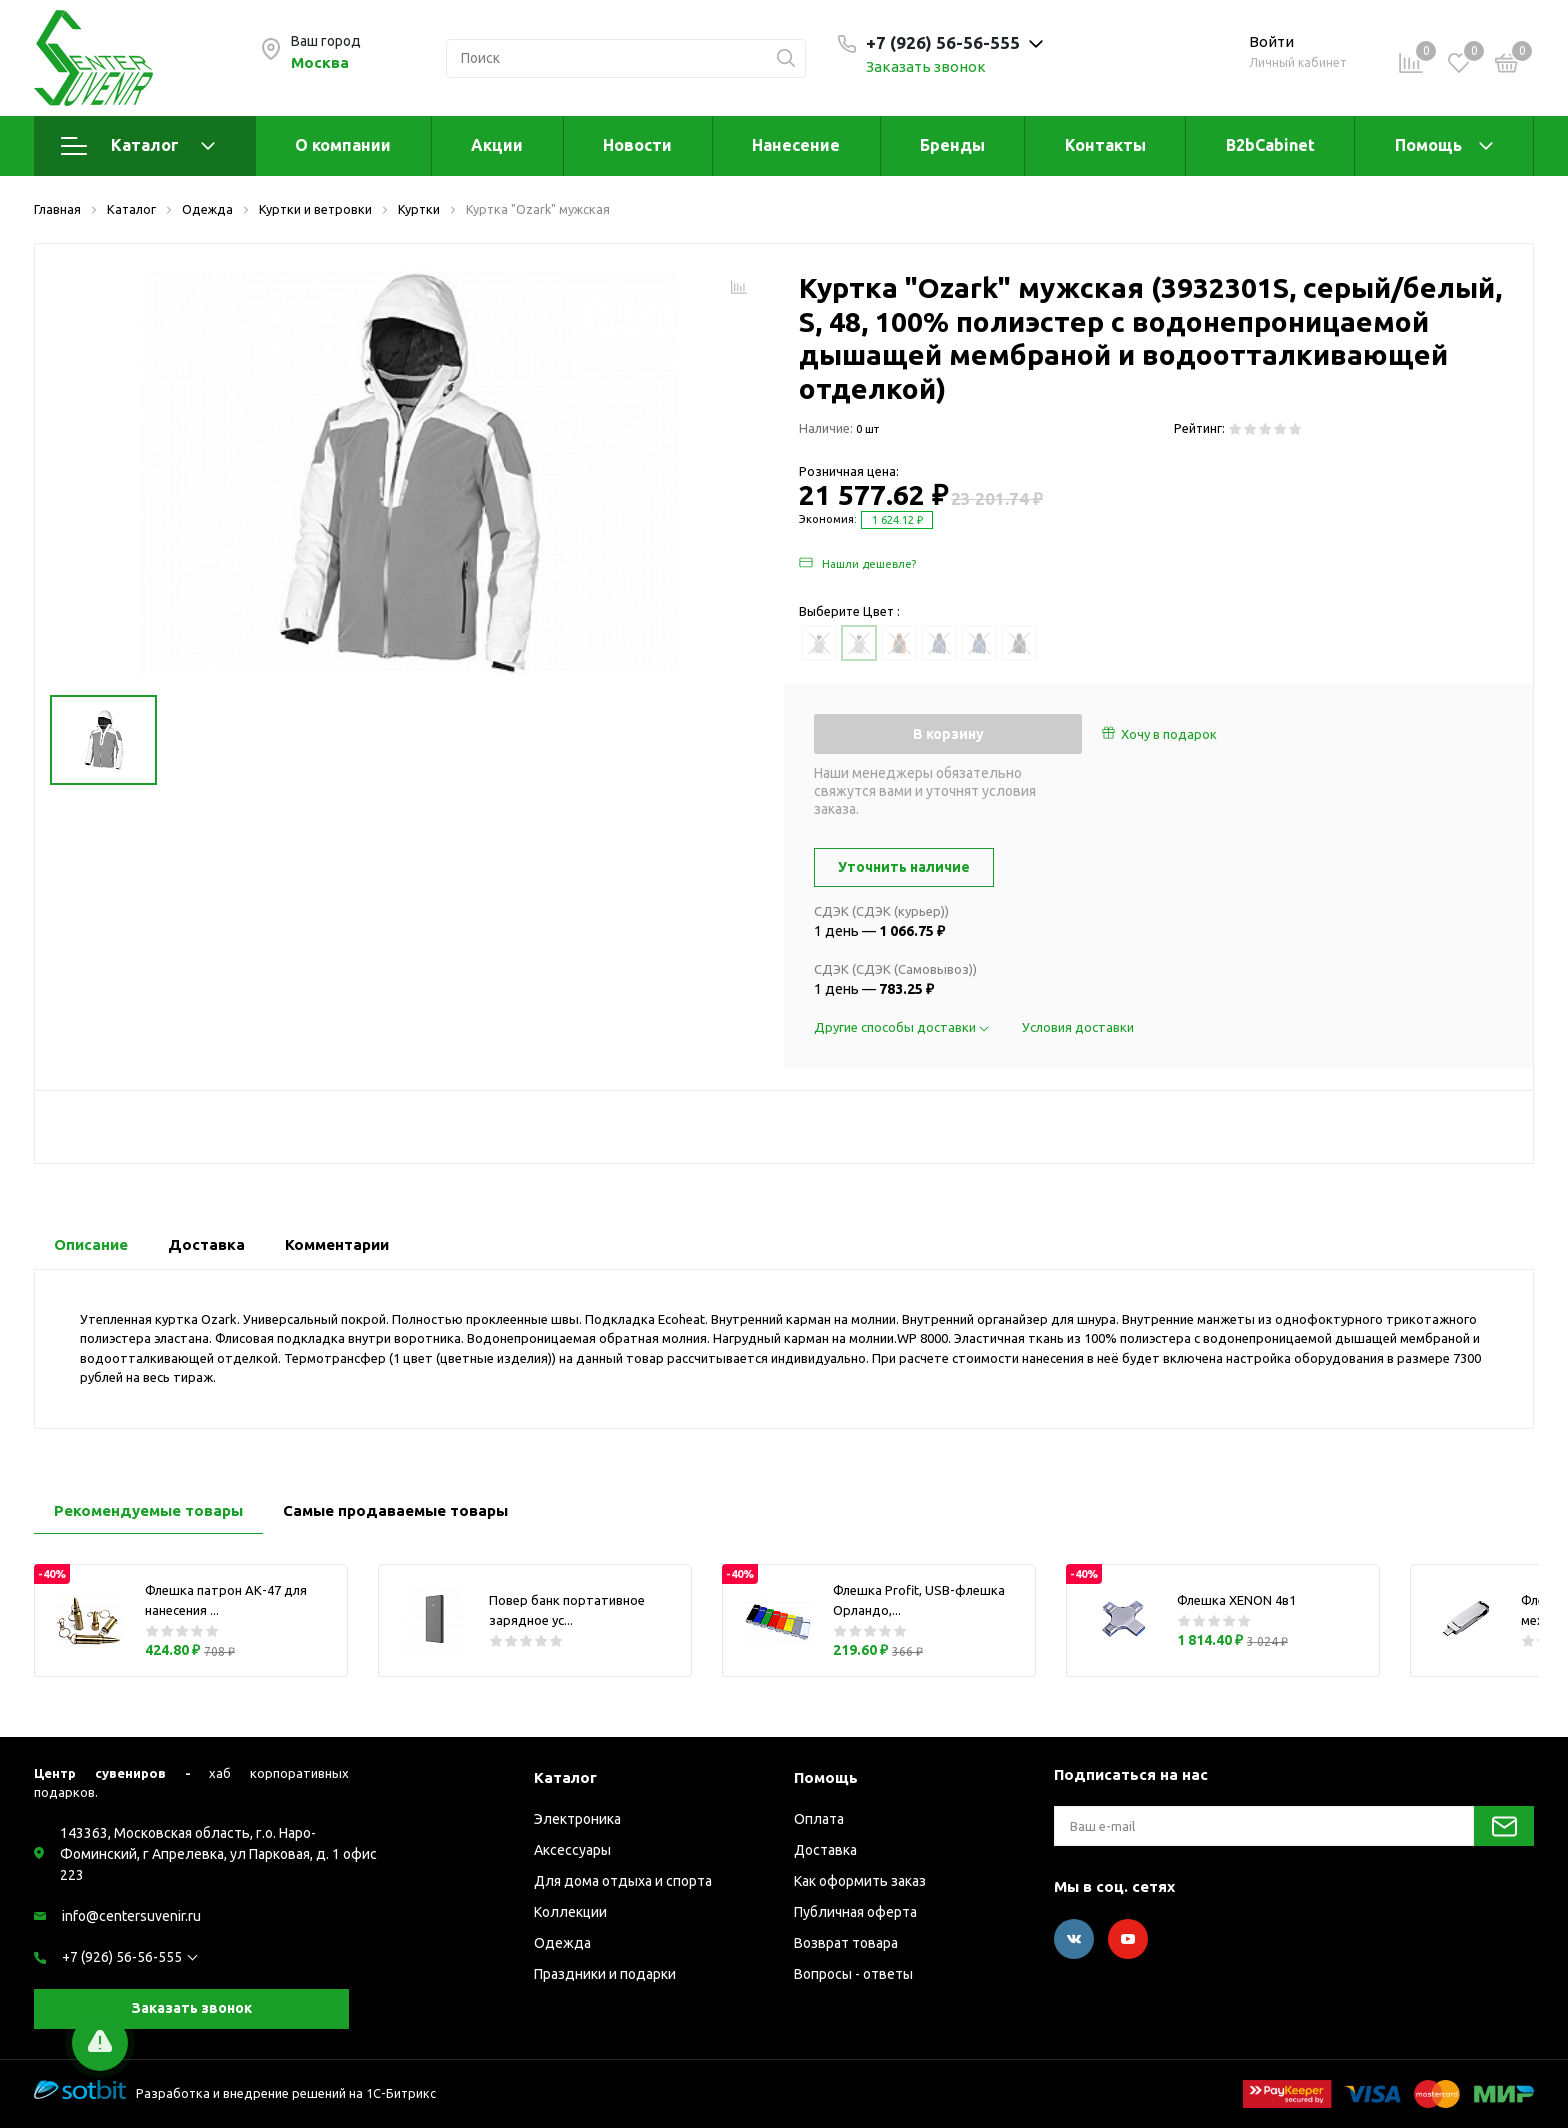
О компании (343, 145)
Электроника (577, 1819)
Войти (1271, 41)
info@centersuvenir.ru (131, 1916)
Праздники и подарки (605, 1974)
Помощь (1428, 145)
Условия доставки (1078, 1027)
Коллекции (570, 1912)
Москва (320, 62)
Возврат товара (846, 1943)
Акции (497, 145)
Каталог (138, 146)
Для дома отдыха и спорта (623, 1881)
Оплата (819, 1819)
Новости (637, 145)
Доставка (825, 1850)
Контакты (1105, 145)
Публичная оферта (855, 1912)
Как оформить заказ (860, 1881)
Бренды (952, 145)
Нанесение (796, 145)
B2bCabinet (1270, 145)
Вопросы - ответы (853, 1974)
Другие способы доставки (903, 1027)
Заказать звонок (926, 66)
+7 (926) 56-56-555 (122, 1957)
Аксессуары (572, 1850)
